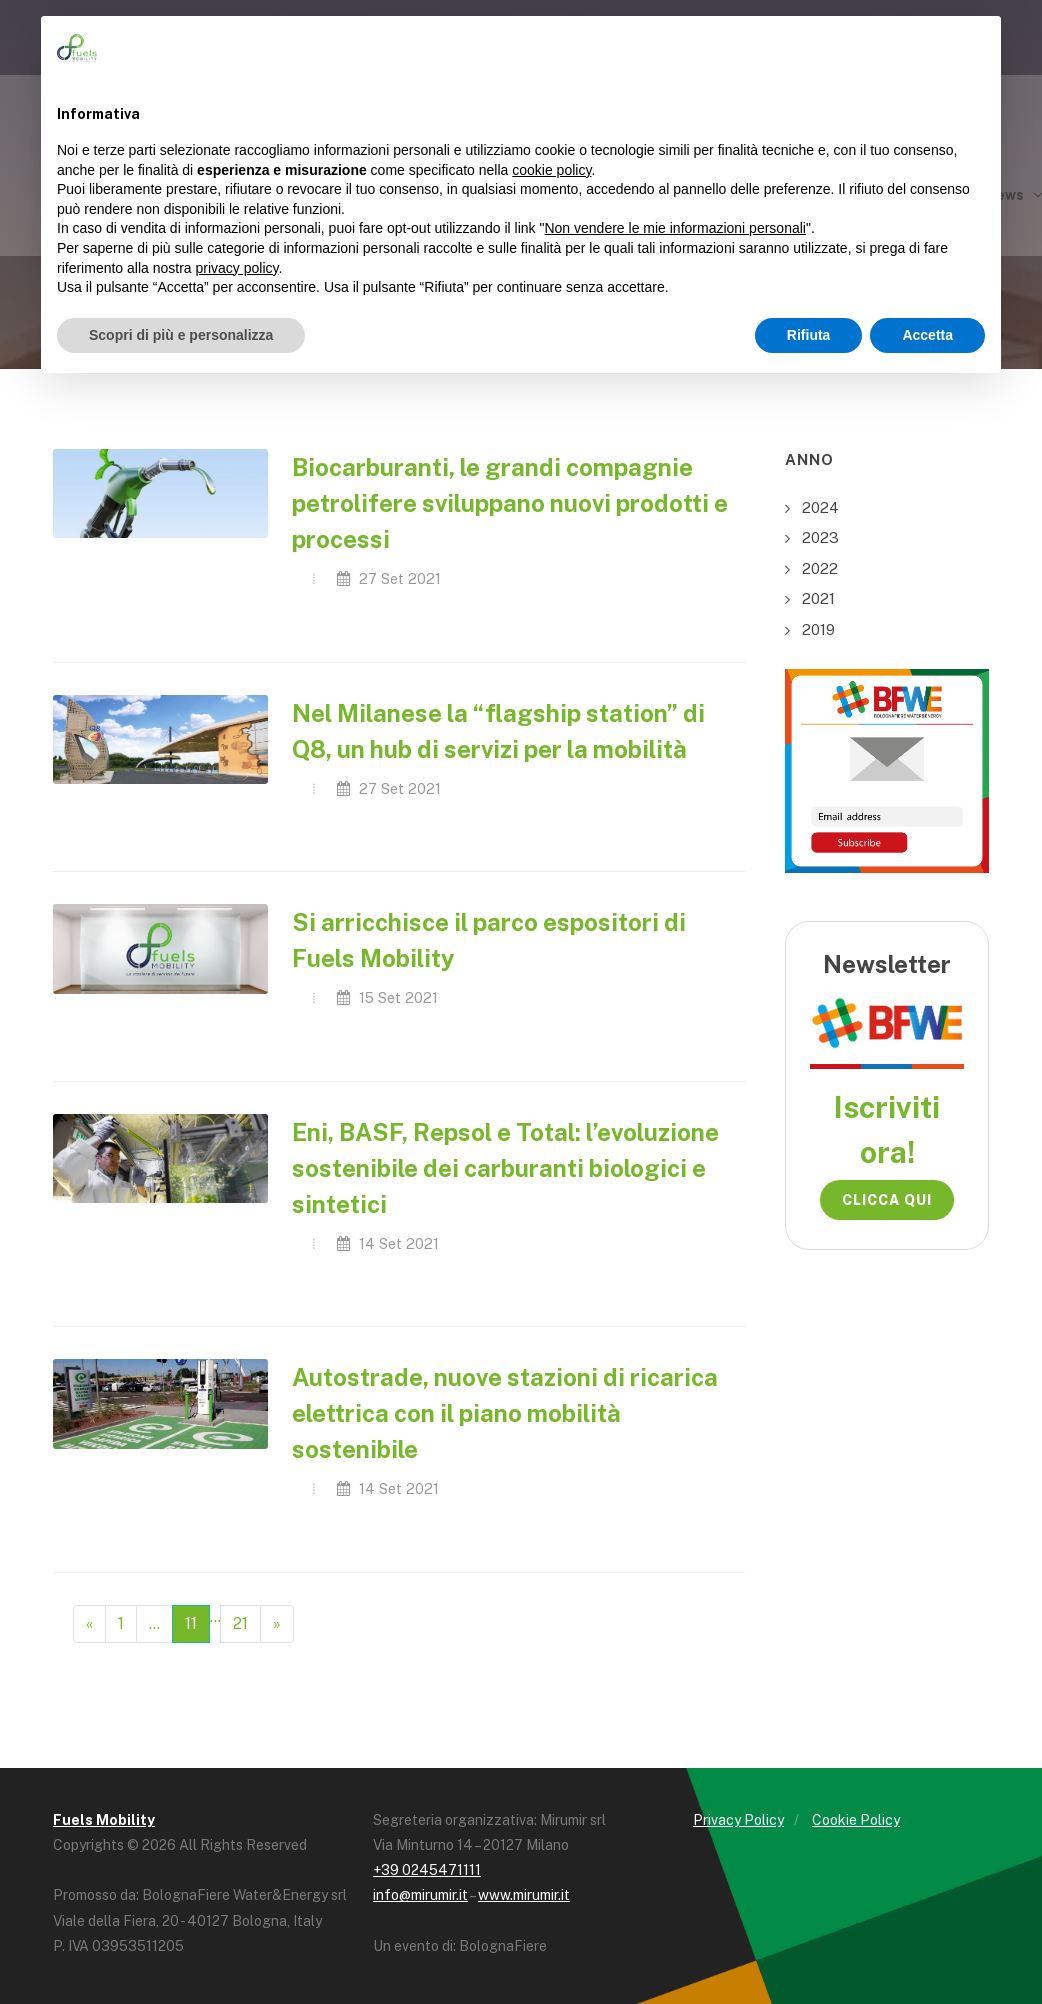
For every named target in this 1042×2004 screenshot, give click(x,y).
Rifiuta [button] (809, 335)
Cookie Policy (856, 1820)
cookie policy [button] (551, 170)
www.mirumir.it (524, 1895)
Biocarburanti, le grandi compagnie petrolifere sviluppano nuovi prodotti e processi (510, 503)
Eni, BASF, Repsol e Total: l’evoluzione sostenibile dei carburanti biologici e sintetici (505, 1168)
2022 (820, 568)
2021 (818, 598)
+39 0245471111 (427, 1870)
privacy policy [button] (237, 268)
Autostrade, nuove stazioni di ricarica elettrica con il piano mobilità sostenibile (505, 1413)
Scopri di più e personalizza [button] (181, 335)
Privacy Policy (738, 1820)
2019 (818, 629)
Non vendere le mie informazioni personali (674, 228)
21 (240, 1623)
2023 (820, 537)
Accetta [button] (927, 335)
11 (191, 1623)
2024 (820, 507)
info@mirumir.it (420, 1895)
